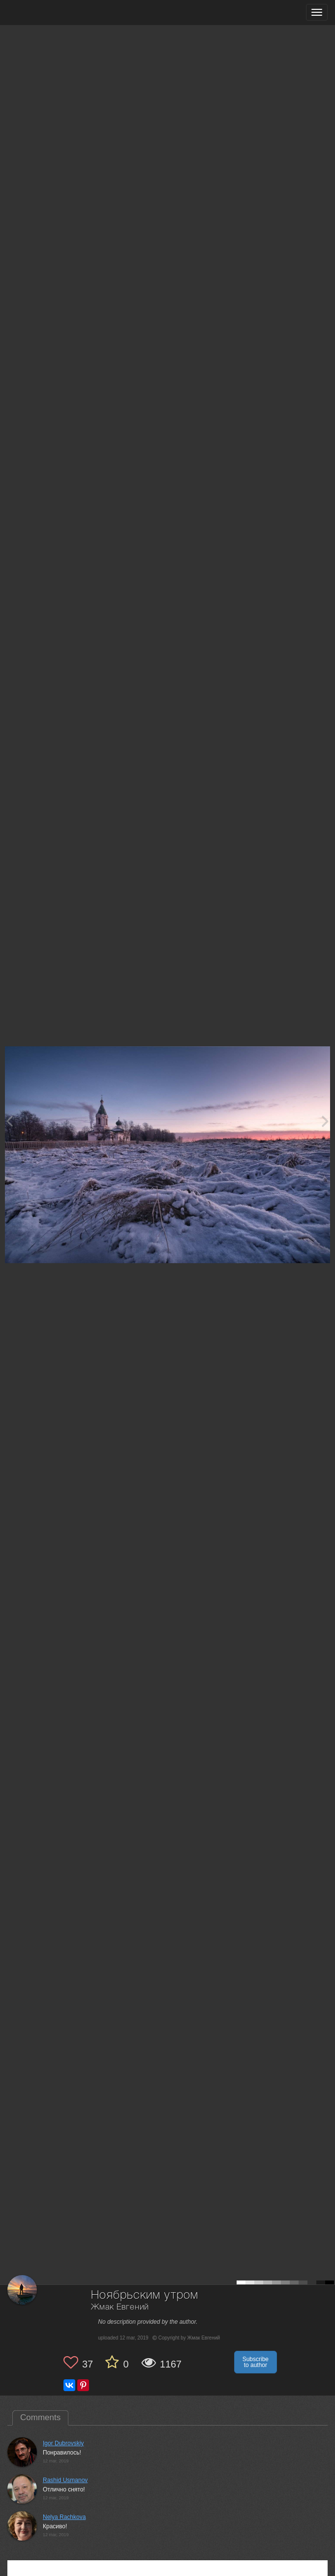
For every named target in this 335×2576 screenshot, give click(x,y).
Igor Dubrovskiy (63, 2443)
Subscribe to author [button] (256, 2362)
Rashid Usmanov (65, 2480)
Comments (40, 2417)
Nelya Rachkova (64, 2517)
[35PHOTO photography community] (46, 12)
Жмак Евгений (120, 2307)
